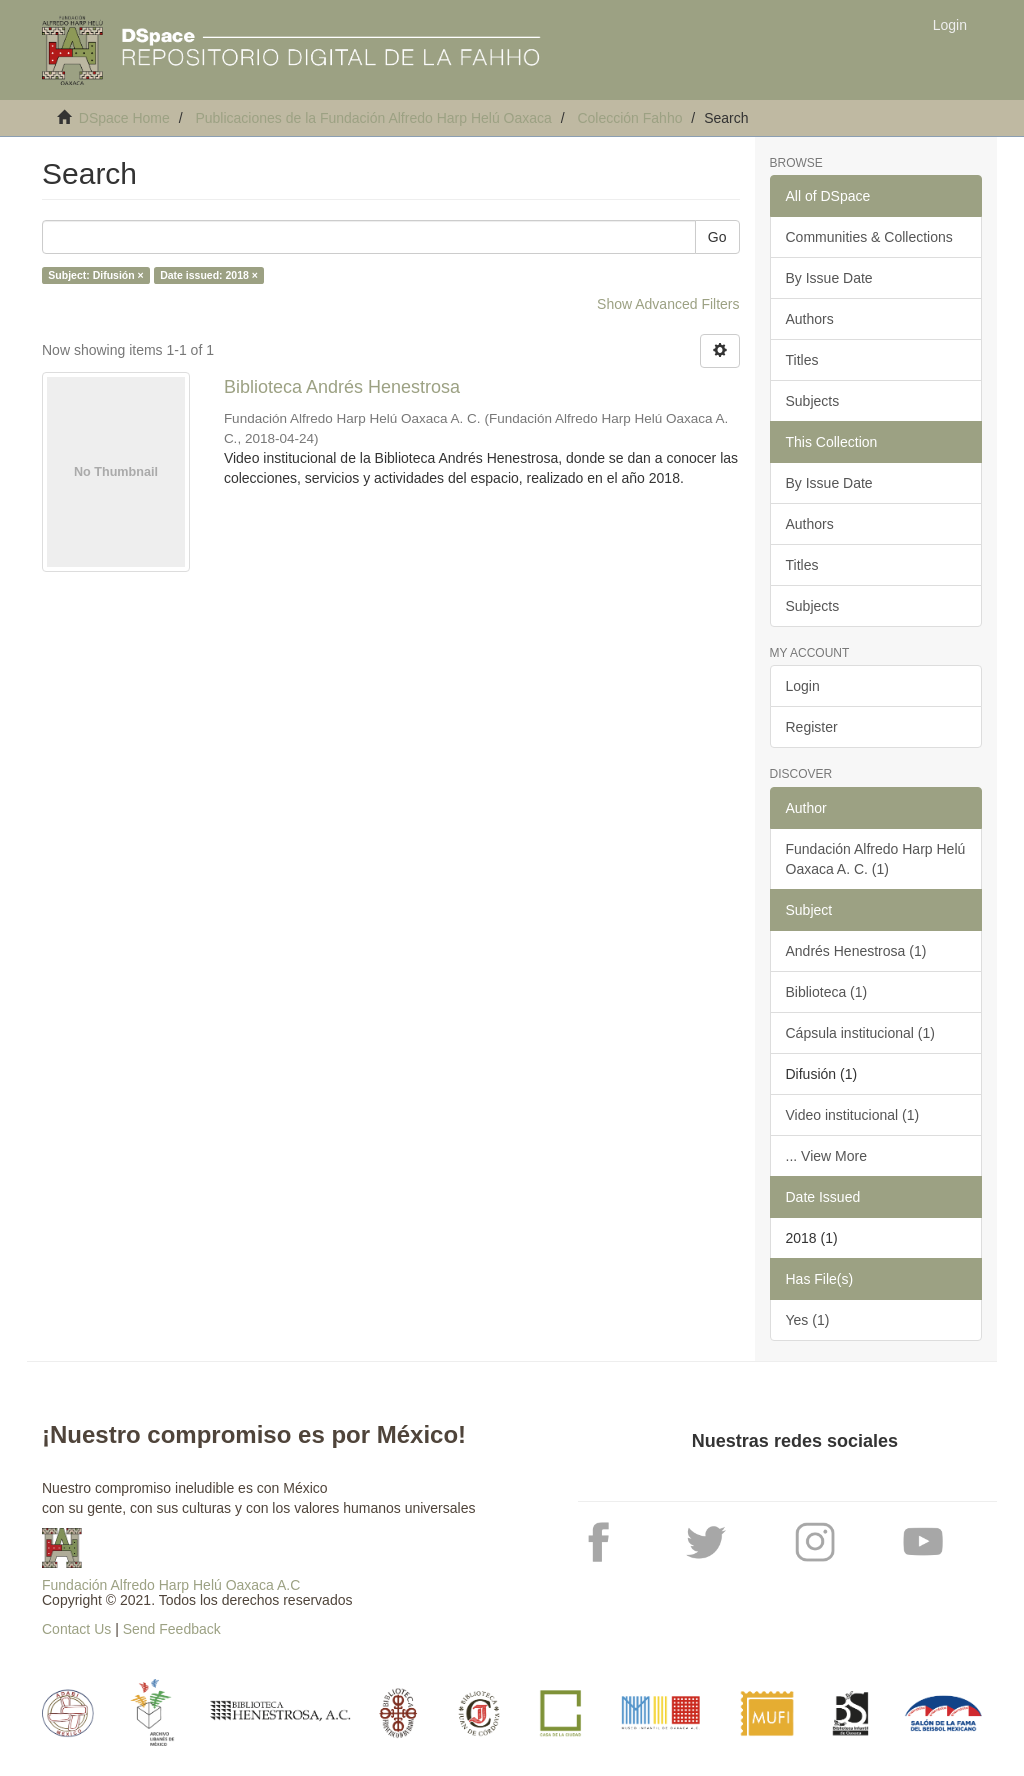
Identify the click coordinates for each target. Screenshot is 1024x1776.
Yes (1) (808, 1320)
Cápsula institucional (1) (860, 1033)
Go (717, 237)
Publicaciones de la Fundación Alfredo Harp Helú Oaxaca (373, 118)
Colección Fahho (629, 118)
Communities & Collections (869, 237)
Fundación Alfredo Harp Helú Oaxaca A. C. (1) (876, 859)
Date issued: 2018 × (209, 275)
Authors (810, 319)
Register (812, 727)
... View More (826, 1156)
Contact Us (76, 1629)
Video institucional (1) (853, 1115)
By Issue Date (829, 278)
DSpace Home (124, 118)
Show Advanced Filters (668, 304)
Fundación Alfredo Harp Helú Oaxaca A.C (171, 1585)
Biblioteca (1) (827, 992)
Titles (802, 360)
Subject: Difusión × (95, 275)
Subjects (813, 401)
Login (803, 686)
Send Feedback (172, 1629)
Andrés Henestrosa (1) (856, 951)
